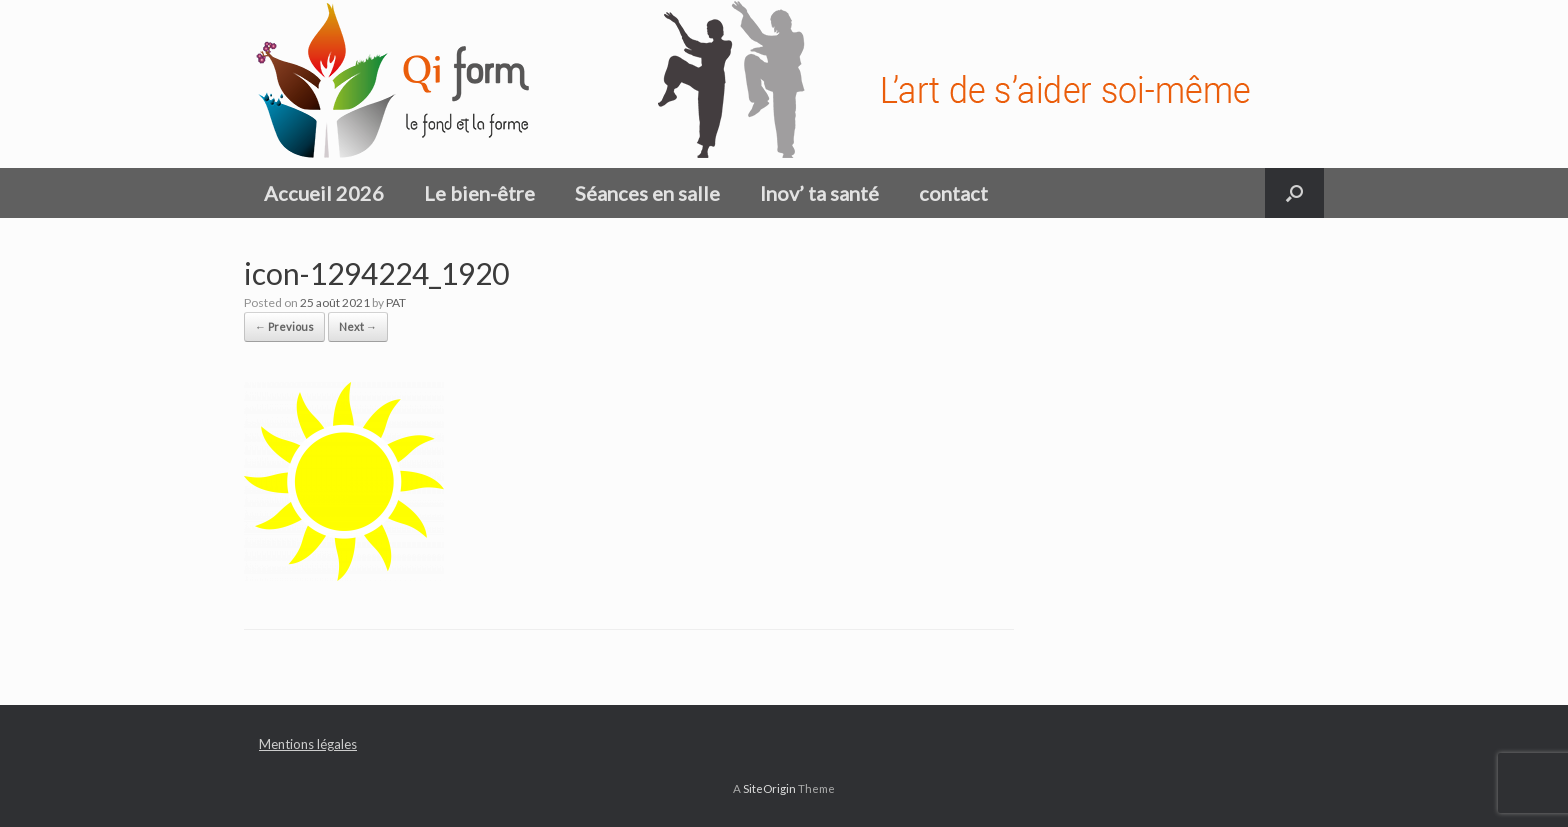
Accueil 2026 (324, 193)
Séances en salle (647, 193)
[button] (1294, 193)
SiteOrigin (769, 788)
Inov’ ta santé (819, 193)
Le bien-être (479, 193)
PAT (396, 302)
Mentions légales (308, 744)
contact (953, 193)
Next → (358, 326)
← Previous (284, 326)
